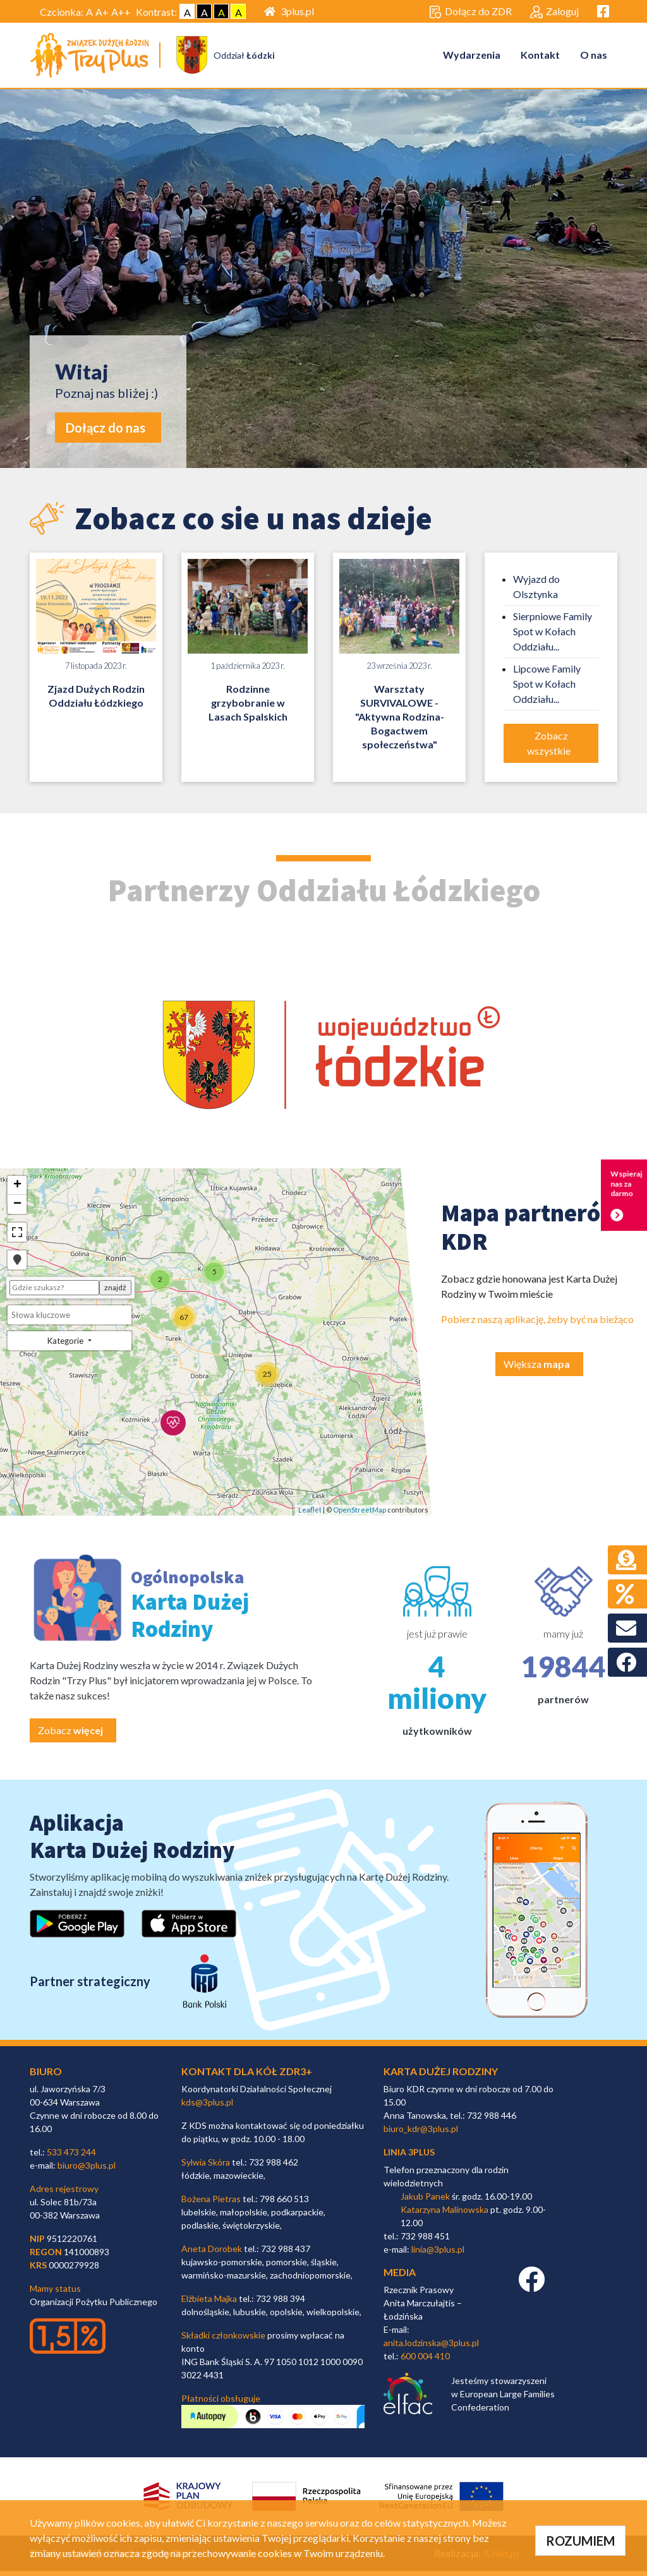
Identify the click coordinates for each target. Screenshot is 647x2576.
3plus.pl (289, 11)
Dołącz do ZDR (470, 12)
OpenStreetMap (359, 1515)
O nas (593, 57)
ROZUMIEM (580, 2540)
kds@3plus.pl (207, 2106)
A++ (121, 12)
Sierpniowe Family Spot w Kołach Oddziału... (552, 635)
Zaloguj (554, 12)
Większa (537, 1368)
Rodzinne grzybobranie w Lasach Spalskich (248, 707)
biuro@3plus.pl (86, 2169)
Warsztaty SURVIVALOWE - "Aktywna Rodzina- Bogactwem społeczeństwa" (399, 721)
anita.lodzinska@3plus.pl (431, 2347)
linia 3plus (409, 2156)
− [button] (17, 1208)
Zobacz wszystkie (549, 747)
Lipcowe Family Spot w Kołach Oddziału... (547, 688)
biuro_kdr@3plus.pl (421, 2133)
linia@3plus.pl (437, 2253)
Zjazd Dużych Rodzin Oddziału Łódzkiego (96, 700)
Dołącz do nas (105, 432)
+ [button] (17, 1189)
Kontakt (540, 57)
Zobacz (70, 1735)
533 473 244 (71, 2156)
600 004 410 (425, 2360)
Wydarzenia (471, 57)
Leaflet (310, 1515)
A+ (102, 12)
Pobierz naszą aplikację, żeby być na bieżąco (537, 1323)
